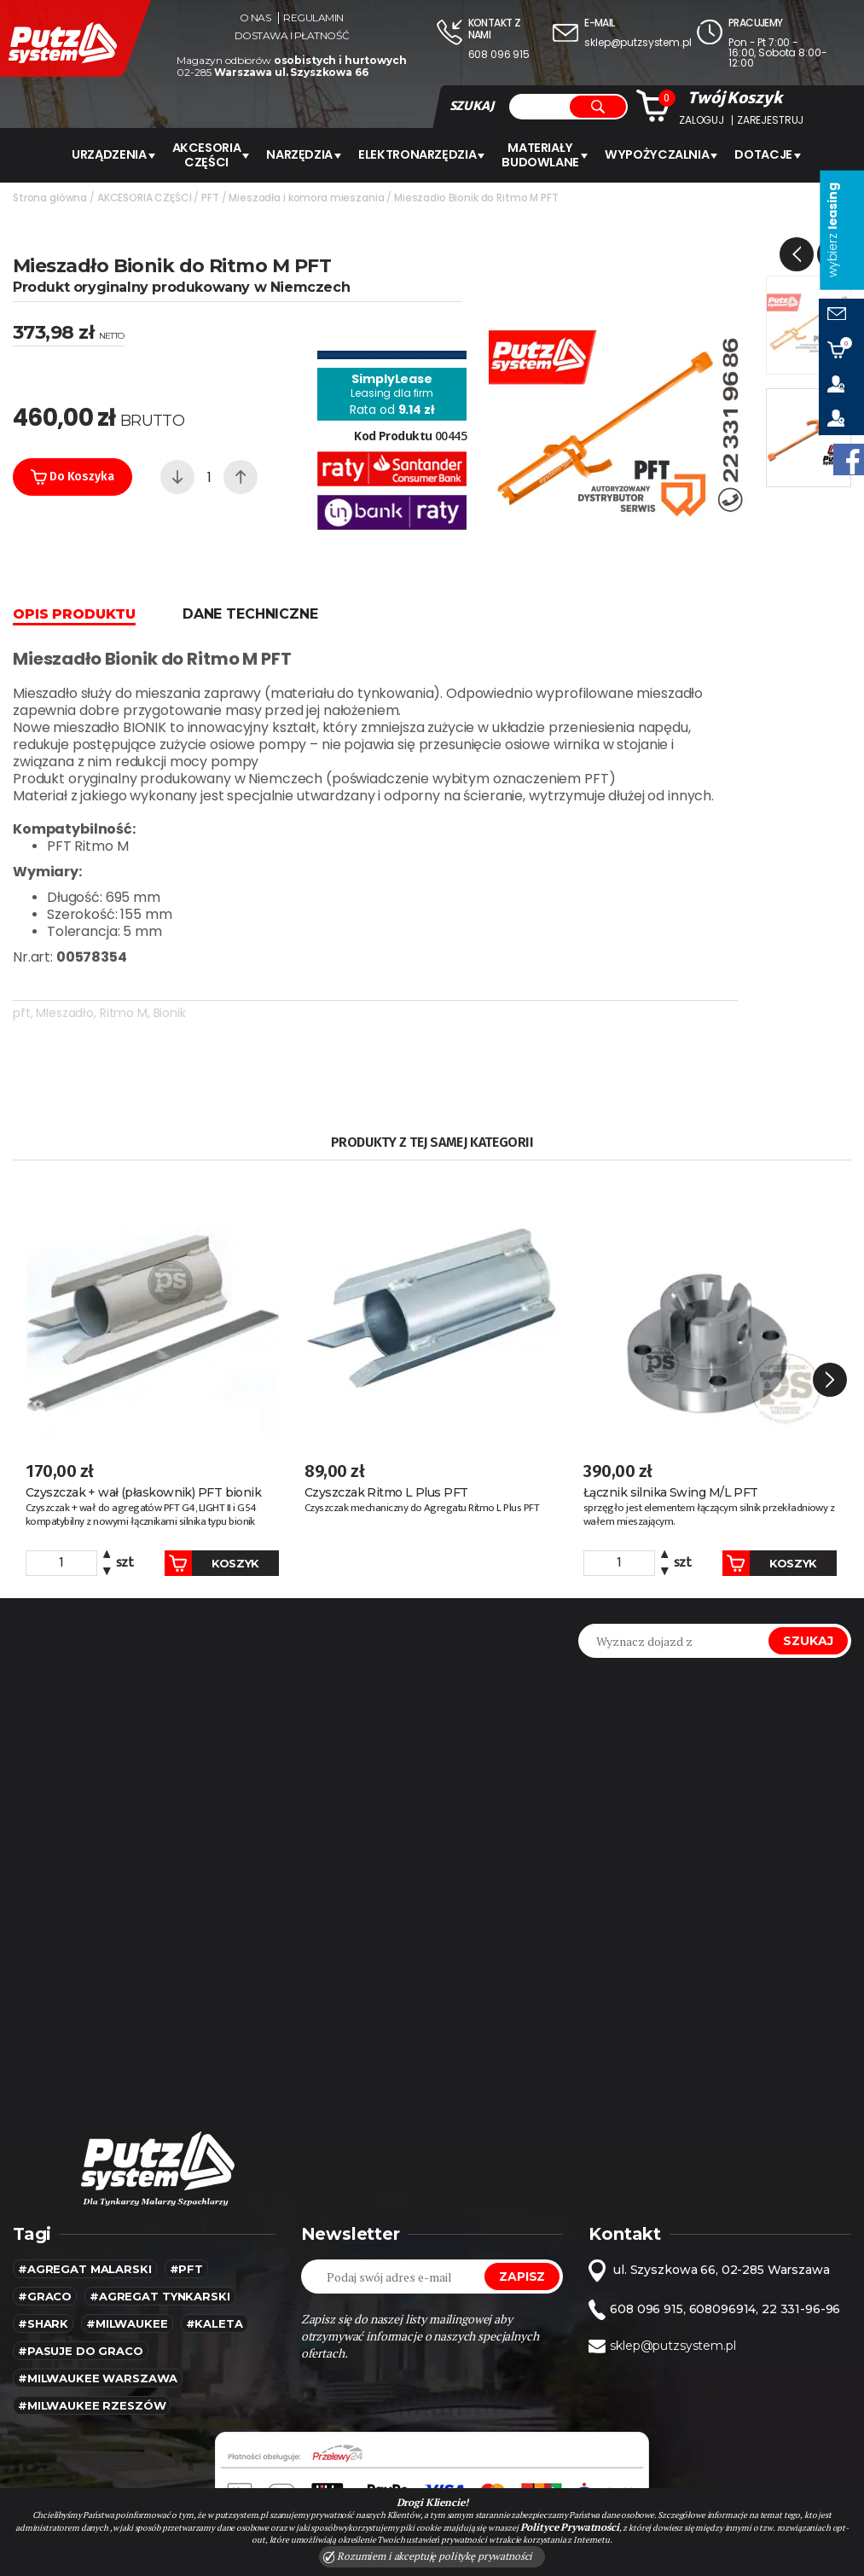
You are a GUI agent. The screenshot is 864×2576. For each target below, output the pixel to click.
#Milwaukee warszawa (97, 2302)
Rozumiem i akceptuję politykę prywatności (428, 2556)
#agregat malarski (85, 2193)
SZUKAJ (471, 105)
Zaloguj (701, 120)
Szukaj (808, 1565)
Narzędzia (309, 154)
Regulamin (313, 18)
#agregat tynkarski (159, 2220)
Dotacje (758, 154)
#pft (186, 2193)
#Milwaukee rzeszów (91, 2329)
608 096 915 (499, 54)
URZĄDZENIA (123, 154)
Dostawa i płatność (292, 36)
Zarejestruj (770, 120)
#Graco (45, 2220)
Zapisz (522, 2200)
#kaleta (214, 2247)
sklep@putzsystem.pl (637, 42)
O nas (255, 18)
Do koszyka (72, 475)
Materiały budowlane (543, 154)
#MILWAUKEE (127, 2247)
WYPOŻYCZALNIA (655, 154)
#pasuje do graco (80, 2275)
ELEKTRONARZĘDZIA (423, 154)
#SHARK (43, 2247)
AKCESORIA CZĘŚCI (218, 154)
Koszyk (193, 1487)
